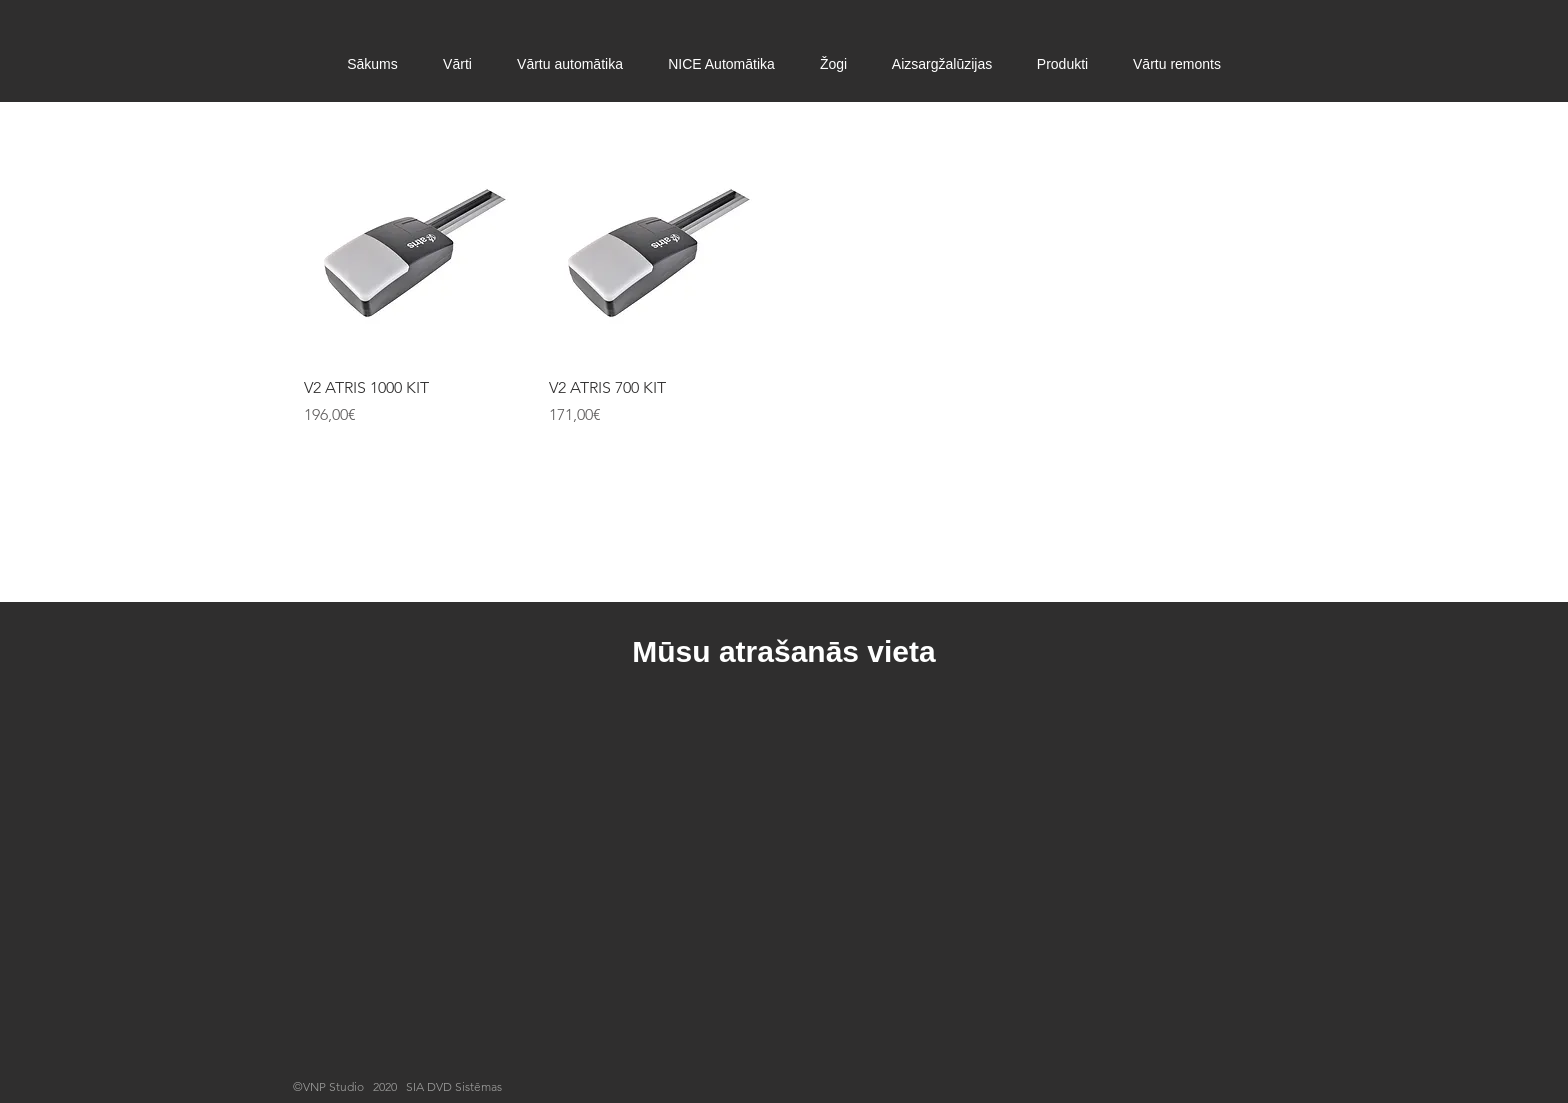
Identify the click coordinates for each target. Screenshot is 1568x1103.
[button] (458, 64)
